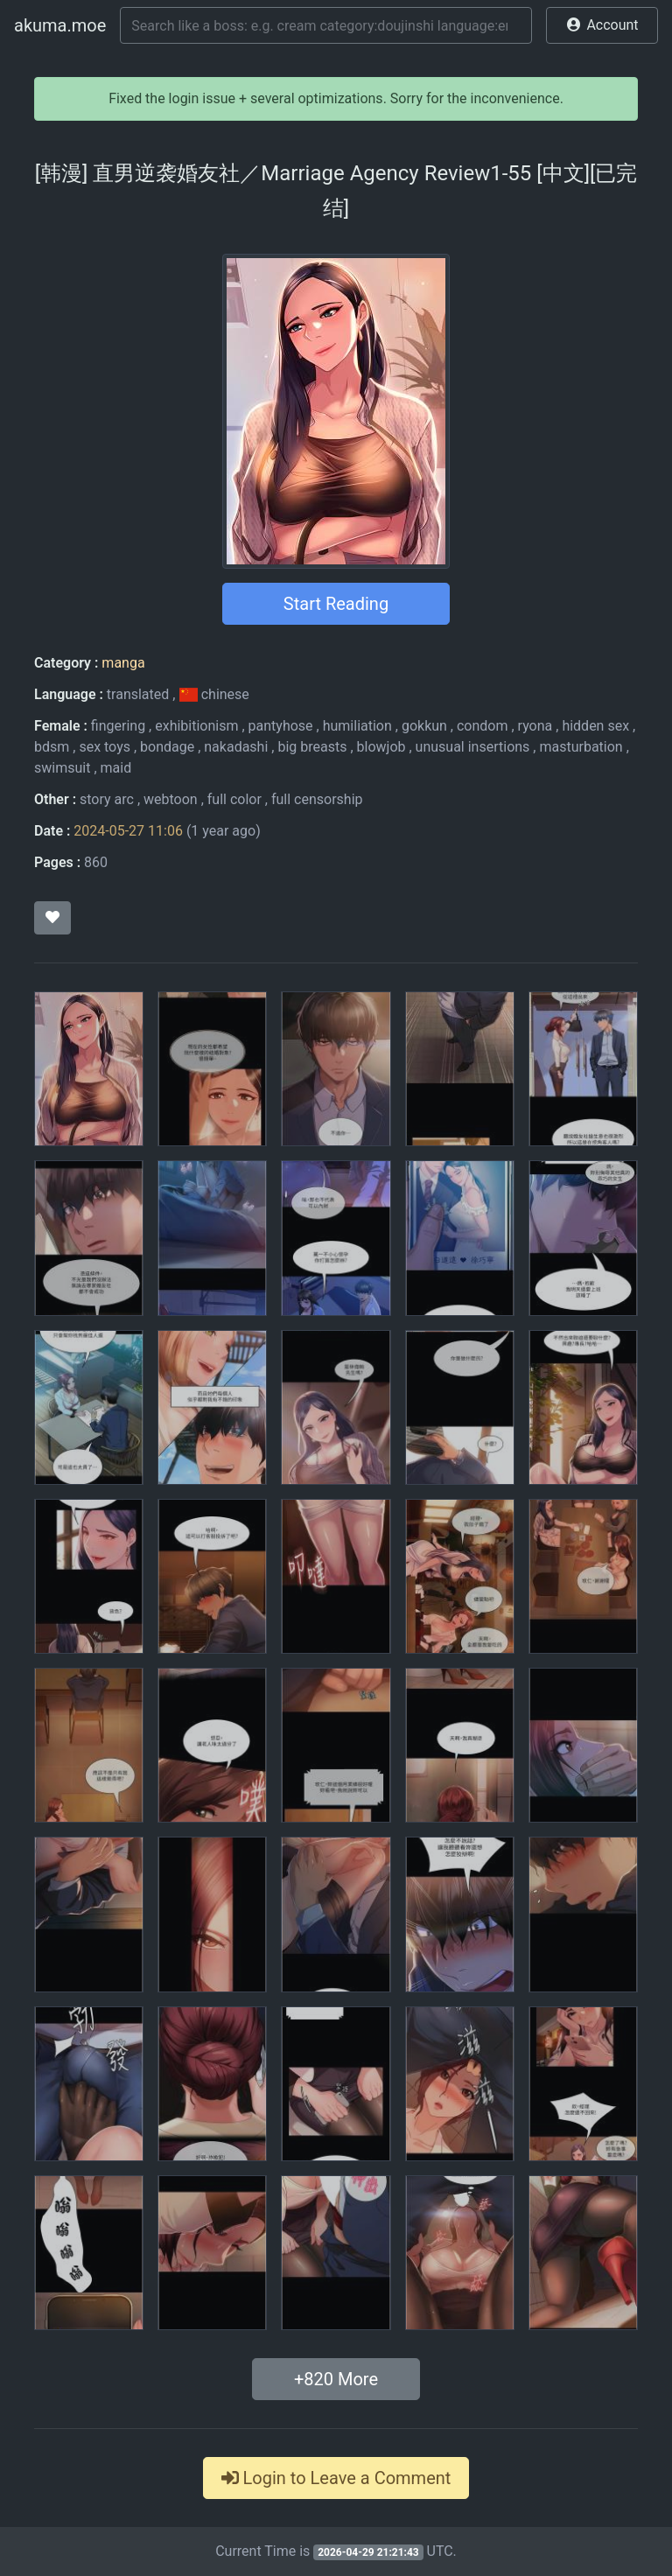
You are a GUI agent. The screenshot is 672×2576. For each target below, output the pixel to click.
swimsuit (62, 768)
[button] (602, 25)
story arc (107, 799)
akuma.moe (60, 25)
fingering (118, 726)
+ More (336, 2379)
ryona (535, 726)
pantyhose (280, 726)
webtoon (171, 799)
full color (234, 799)
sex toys (104, 746)
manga (123, 662)
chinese (213, 694)
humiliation (357, 726)
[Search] (326, 25)
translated (138, 694)
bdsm (51, 746)
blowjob (381, 746)
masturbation (580, 746)
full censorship (317, 799)
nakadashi (236, 746)
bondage (167, 746)
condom (482, 726)
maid (116, 768)
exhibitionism (196, 726)
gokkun (424, 726)
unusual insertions (473, 746)
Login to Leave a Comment (336, 2478)
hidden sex (595, 726)
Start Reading (336, 603)
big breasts (311, 746)
